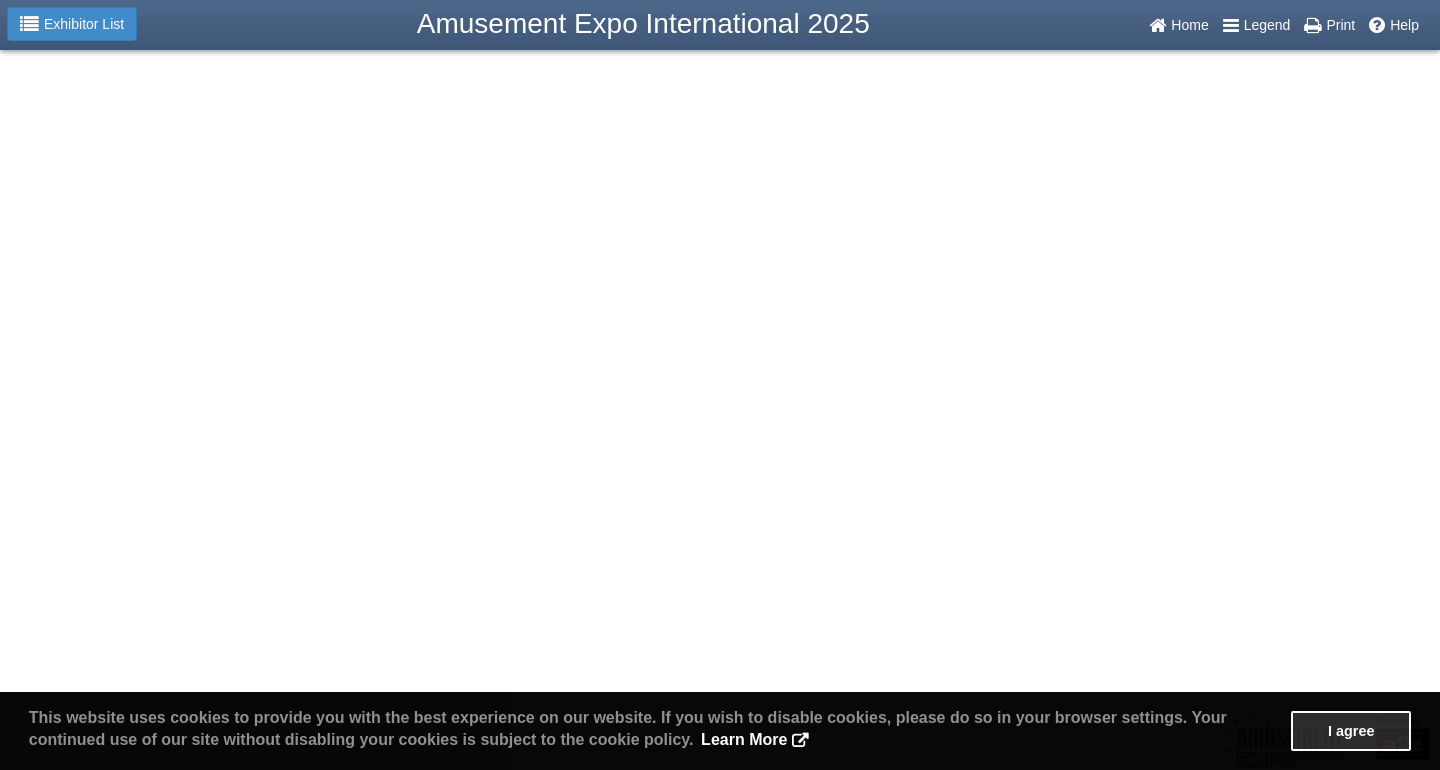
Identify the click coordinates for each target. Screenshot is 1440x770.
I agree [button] (1351, 731)
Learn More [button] (744, 739)
